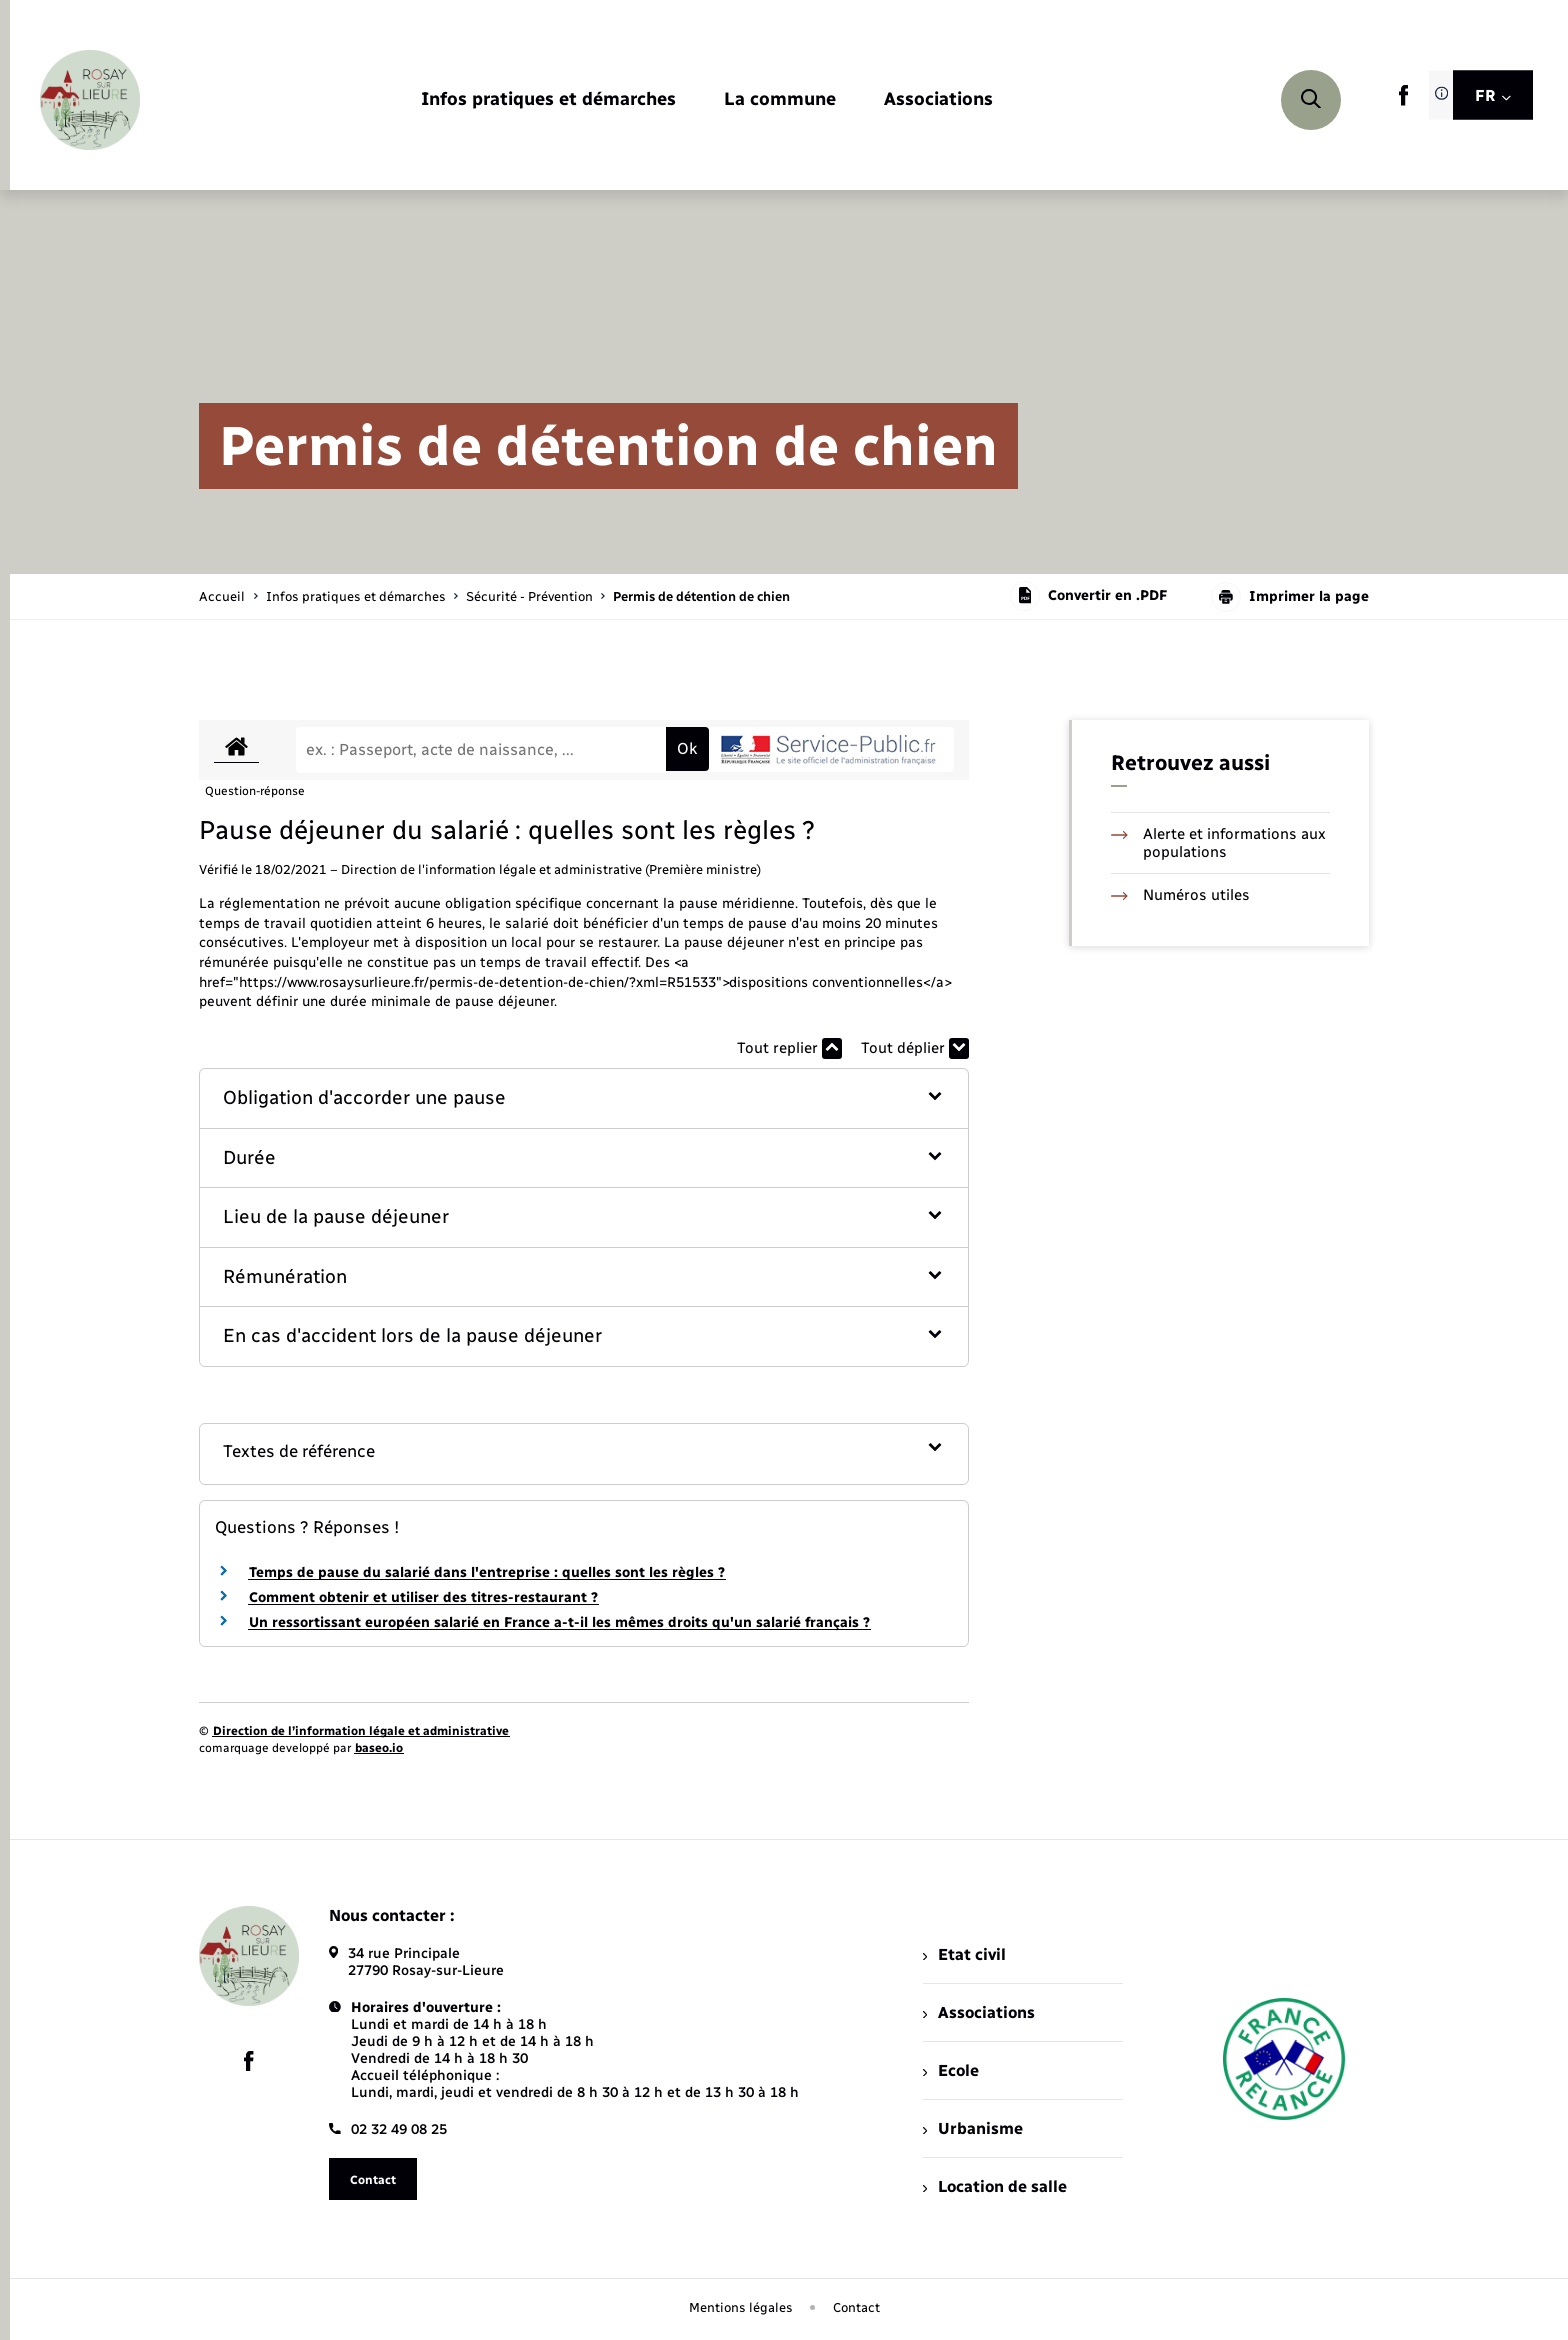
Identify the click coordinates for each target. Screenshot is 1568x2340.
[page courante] (701, 596)
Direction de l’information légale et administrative (361, 1731)
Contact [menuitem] (856, 2307)
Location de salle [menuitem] (995, 2186)
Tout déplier (915, 1048)
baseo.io (379, 1748)
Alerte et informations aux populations (1218, 843)
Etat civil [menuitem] (964, 1954)
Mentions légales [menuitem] (741, 2307)
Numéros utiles (1180, 895)
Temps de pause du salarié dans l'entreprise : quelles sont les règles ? (487, 1572)
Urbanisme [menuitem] (973, 2128)
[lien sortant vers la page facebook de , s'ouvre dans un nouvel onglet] (1403, 101)
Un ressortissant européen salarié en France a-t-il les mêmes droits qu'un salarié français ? (559, 1622)
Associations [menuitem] (979, 2012)
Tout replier (789, 1048)
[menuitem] (548, 100)
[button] (584, 1098)
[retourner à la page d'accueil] (90, 100)
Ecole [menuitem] (951, 2070)
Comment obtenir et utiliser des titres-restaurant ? (423, 1597)
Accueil (222, 596)
